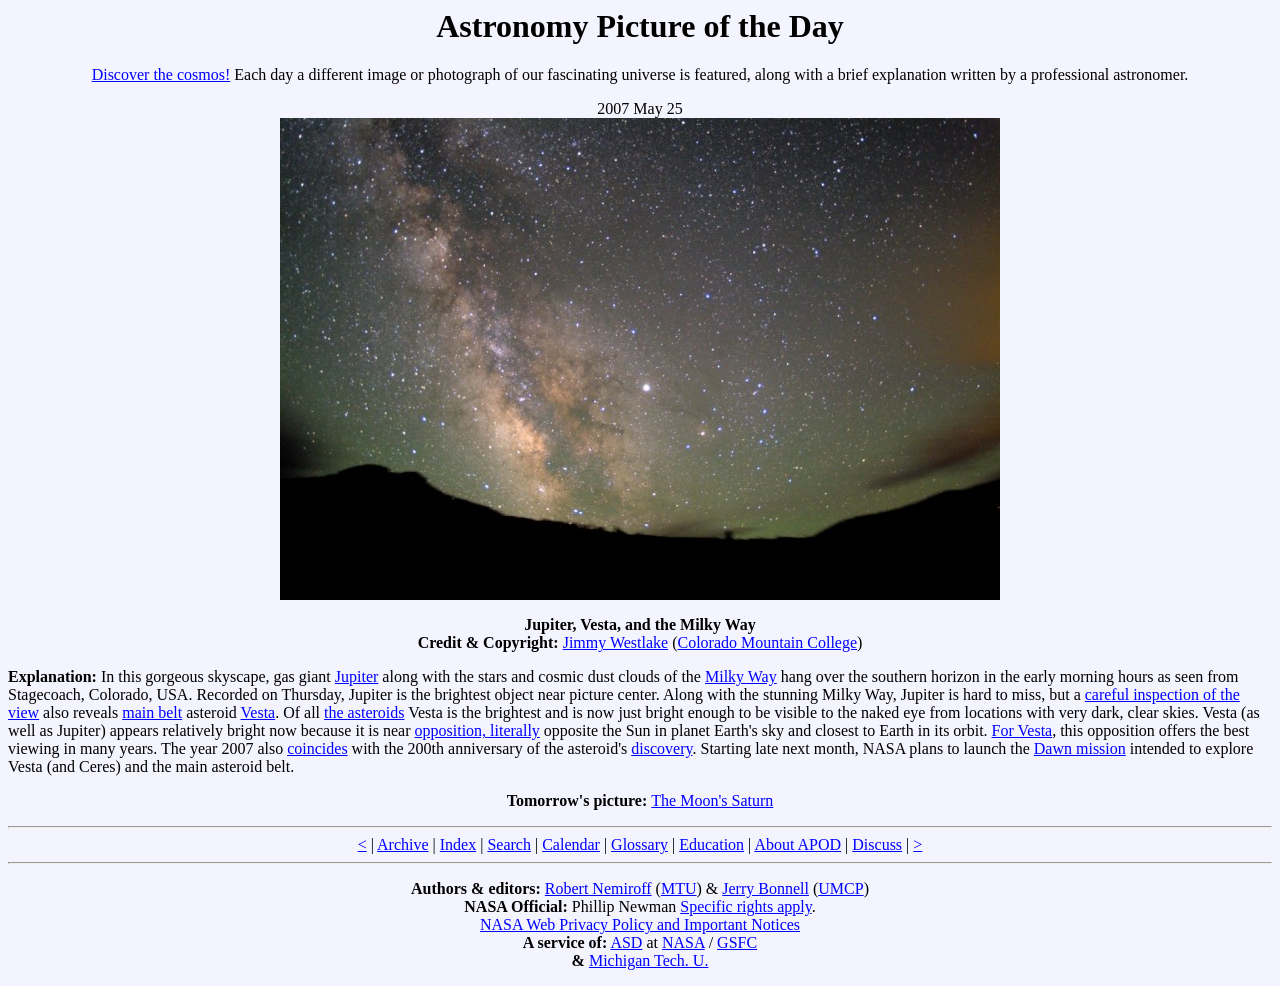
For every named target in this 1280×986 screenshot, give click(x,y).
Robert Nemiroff (598, 888)
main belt (152, 712)
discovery (661, 748)
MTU (679, 888)
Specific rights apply (745, 906)
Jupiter (357, 676)
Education (711, 844)
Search (509, 844)
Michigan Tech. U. (648, 960)
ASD (626, 942)
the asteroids (364, 712)
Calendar (571, 844)
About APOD (797, 844)
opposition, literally (477, 730)
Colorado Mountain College (768, 642)
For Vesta (1022, 730)
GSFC (737, 942)
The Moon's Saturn (712, 800)
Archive (403, 844)
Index (458, 844)
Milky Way (741, 676)
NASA (683, 942)
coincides (317, 748)
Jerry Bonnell (765, 888)
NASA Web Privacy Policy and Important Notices (640, 924)
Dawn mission (1080, 748)
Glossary (639, 844)
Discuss (877, 844)
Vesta (258, 712)
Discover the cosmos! (161, 74)
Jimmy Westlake (616, 642)
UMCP (840, 888)
